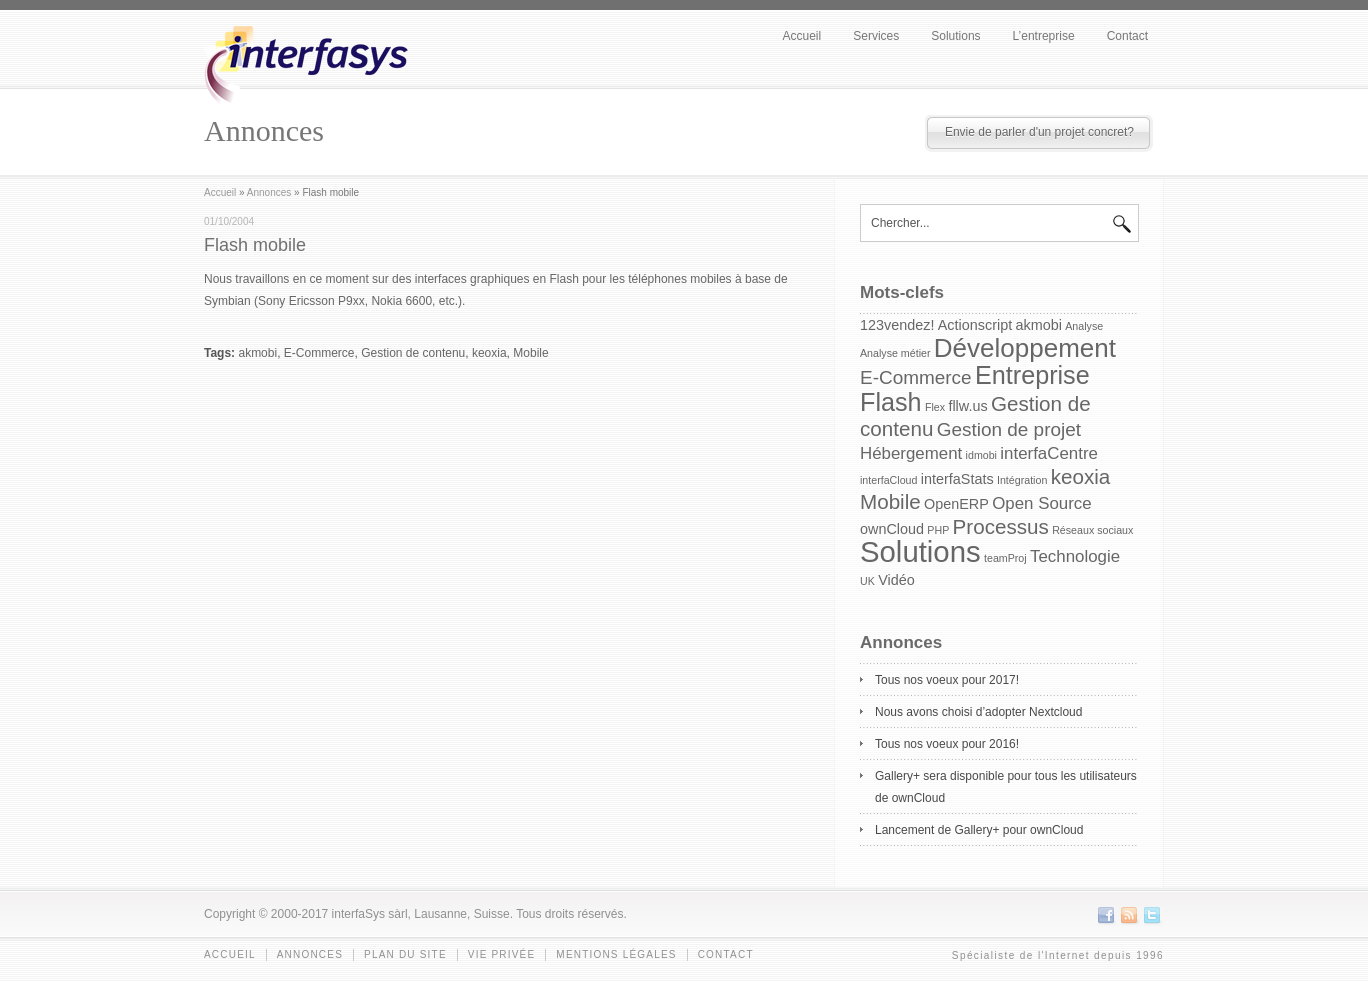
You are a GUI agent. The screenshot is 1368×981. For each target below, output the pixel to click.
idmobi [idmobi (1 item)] (981, 455)
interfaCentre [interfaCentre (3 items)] (1049, 453)
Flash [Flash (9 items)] (891, 402)
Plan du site (405, 954)
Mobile (530, 353)
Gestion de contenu (413, 353)
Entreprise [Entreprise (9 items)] (1032, 375)
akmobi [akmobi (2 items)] (1039, 325)
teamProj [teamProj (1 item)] (1005, 558)
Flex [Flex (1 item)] (935, 407)
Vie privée (502, 954)
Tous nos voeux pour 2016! (947, 744)
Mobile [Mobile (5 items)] (890, 501)
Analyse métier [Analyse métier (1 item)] (895, 353)
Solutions (955, 36)
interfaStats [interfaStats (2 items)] (957, 479)
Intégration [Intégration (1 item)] (1022, 480)
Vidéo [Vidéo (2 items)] (896, 580)
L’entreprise (1044, 36)
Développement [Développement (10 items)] (1025, 348)
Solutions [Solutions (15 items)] (920, 551)
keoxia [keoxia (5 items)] (1081, 476)
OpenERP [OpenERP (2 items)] (956, 504)
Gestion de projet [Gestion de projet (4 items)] (1009, 429)
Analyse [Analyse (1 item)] (1084, 326)
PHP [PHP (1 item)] (938, 530)
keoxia (489, 353)
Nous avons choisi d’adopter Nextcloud (978, 712)
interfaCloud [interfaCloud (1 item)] (888, 480)
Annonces (269, 192)
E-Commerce (319, 353)
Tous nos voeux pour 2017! (947, 680)
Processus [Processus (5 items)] (1001, 526)
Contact (1127, 36)
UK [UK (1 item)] (867, 581)
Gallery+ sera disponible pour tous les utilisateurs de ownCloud (1006, 787)
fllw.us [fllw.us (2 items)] (967, 406)
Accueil (802, 36)
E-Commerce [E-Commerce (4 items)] (916, 377)
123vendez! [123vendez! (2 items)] (897, 325)
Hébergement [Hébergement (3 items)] (911, 453)
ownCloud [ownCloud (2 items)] (892, 529)
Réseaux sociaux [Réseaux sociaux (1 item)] (1092, 530)
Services (876, 36)
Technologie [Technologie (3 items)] (1075, 556)
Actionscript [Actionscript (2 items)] (975, 325)
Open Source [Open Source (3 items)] (1041, 503)
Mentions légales (616, 954)
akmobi (257, 353)
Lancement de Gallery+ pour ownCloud (979, 830)
